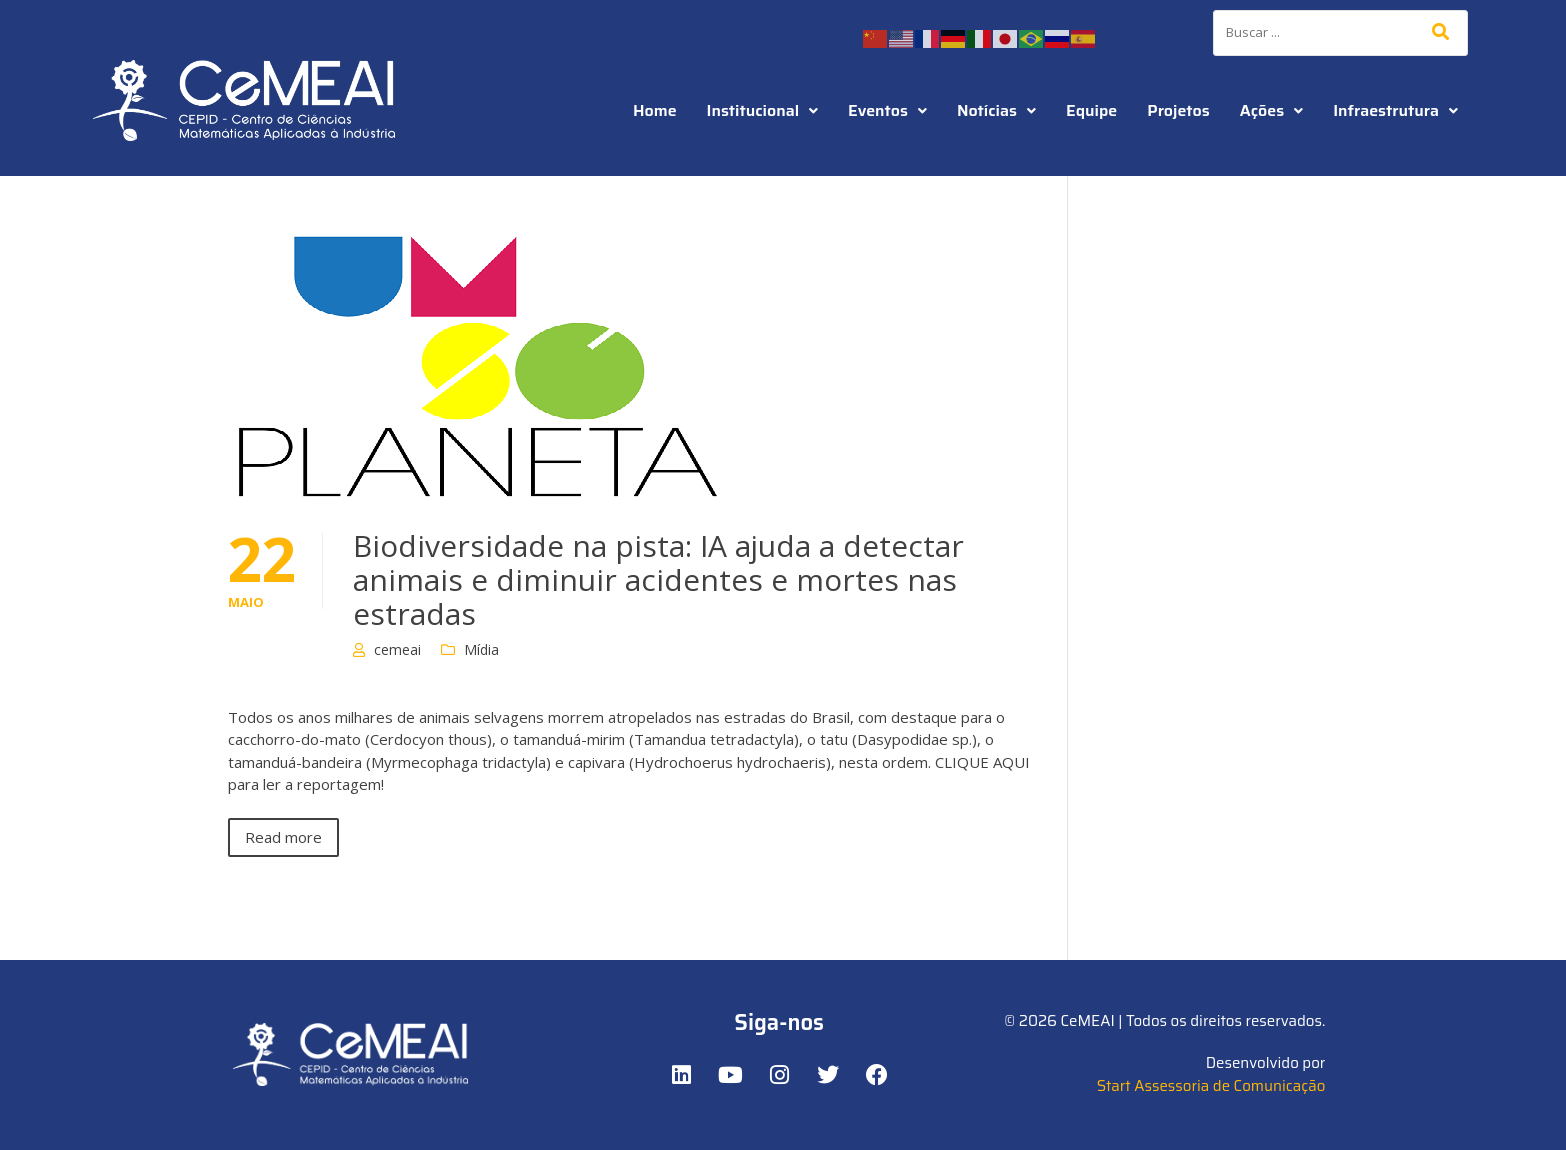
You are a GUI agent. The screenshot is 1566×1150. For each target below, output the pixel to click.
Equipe (1091, 110)
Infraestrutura (1395, 110)
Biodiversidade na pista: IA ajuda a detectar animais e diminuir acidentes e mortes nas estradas (658, 579)
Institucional (763, 110)
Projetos (1178, 110)
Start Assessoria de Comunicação (1211, 1086)
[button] (763, 111)
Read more (283, 837)
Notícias (996, 110)
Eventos (887, 110)
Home (655, 110)
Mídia (481, 649)
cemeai (397, 649)
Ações (1271, 110)
